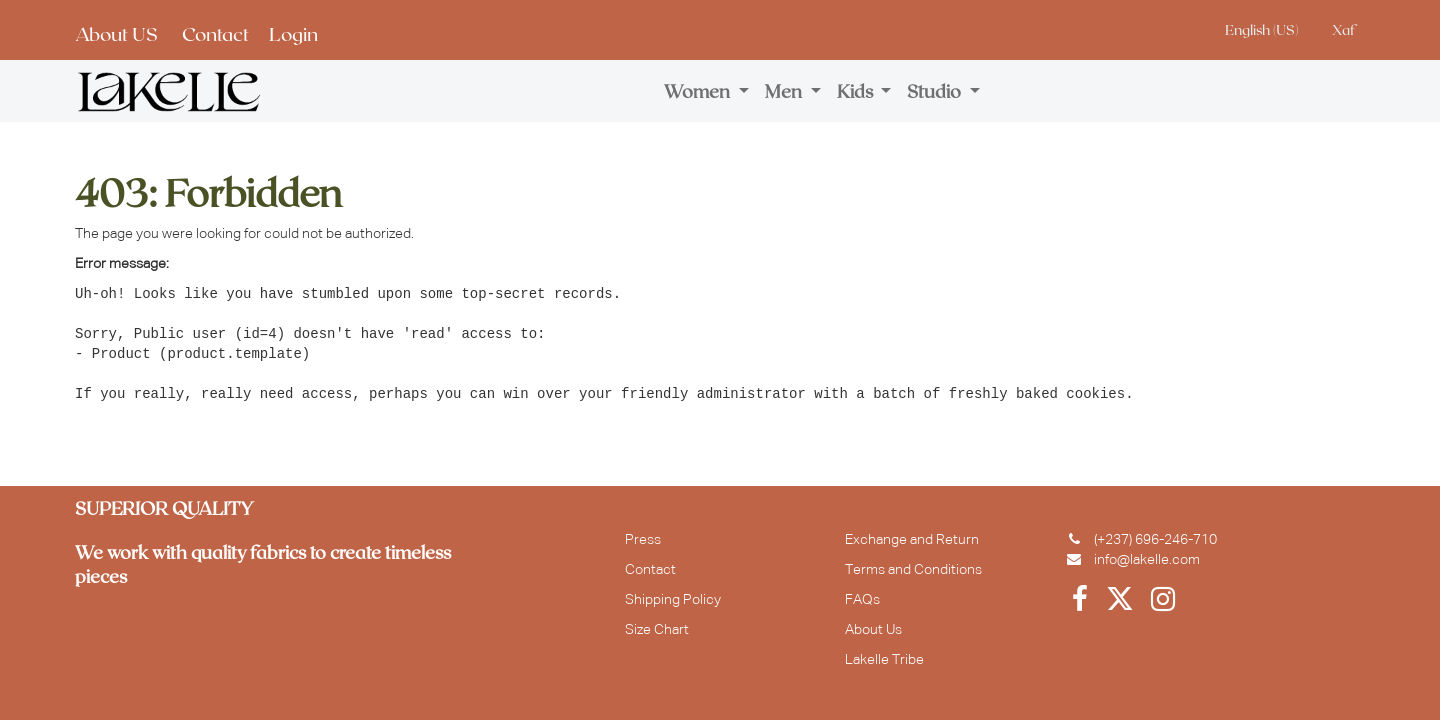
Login (293, 33)
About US (116, 33)
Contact (215, 33)
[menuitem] (706, 91)
